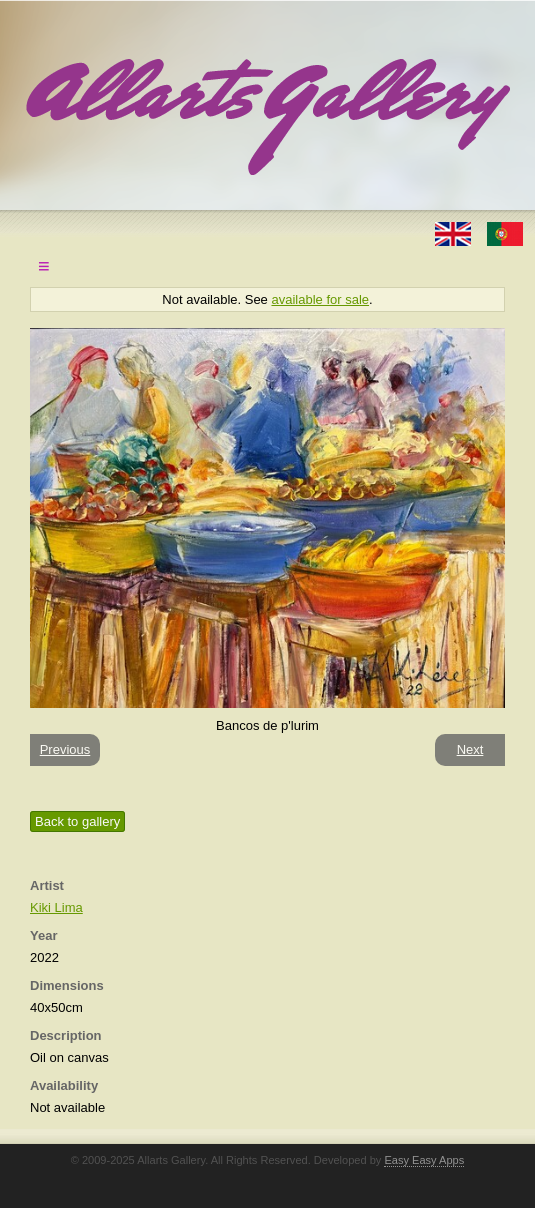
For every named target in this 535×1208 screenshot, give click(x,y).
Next (470, 749)
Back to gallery (77, 821)
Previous (65, 749)
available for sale (320, 299)
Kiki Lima (56, 907)
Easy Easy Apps (424, 1160)
